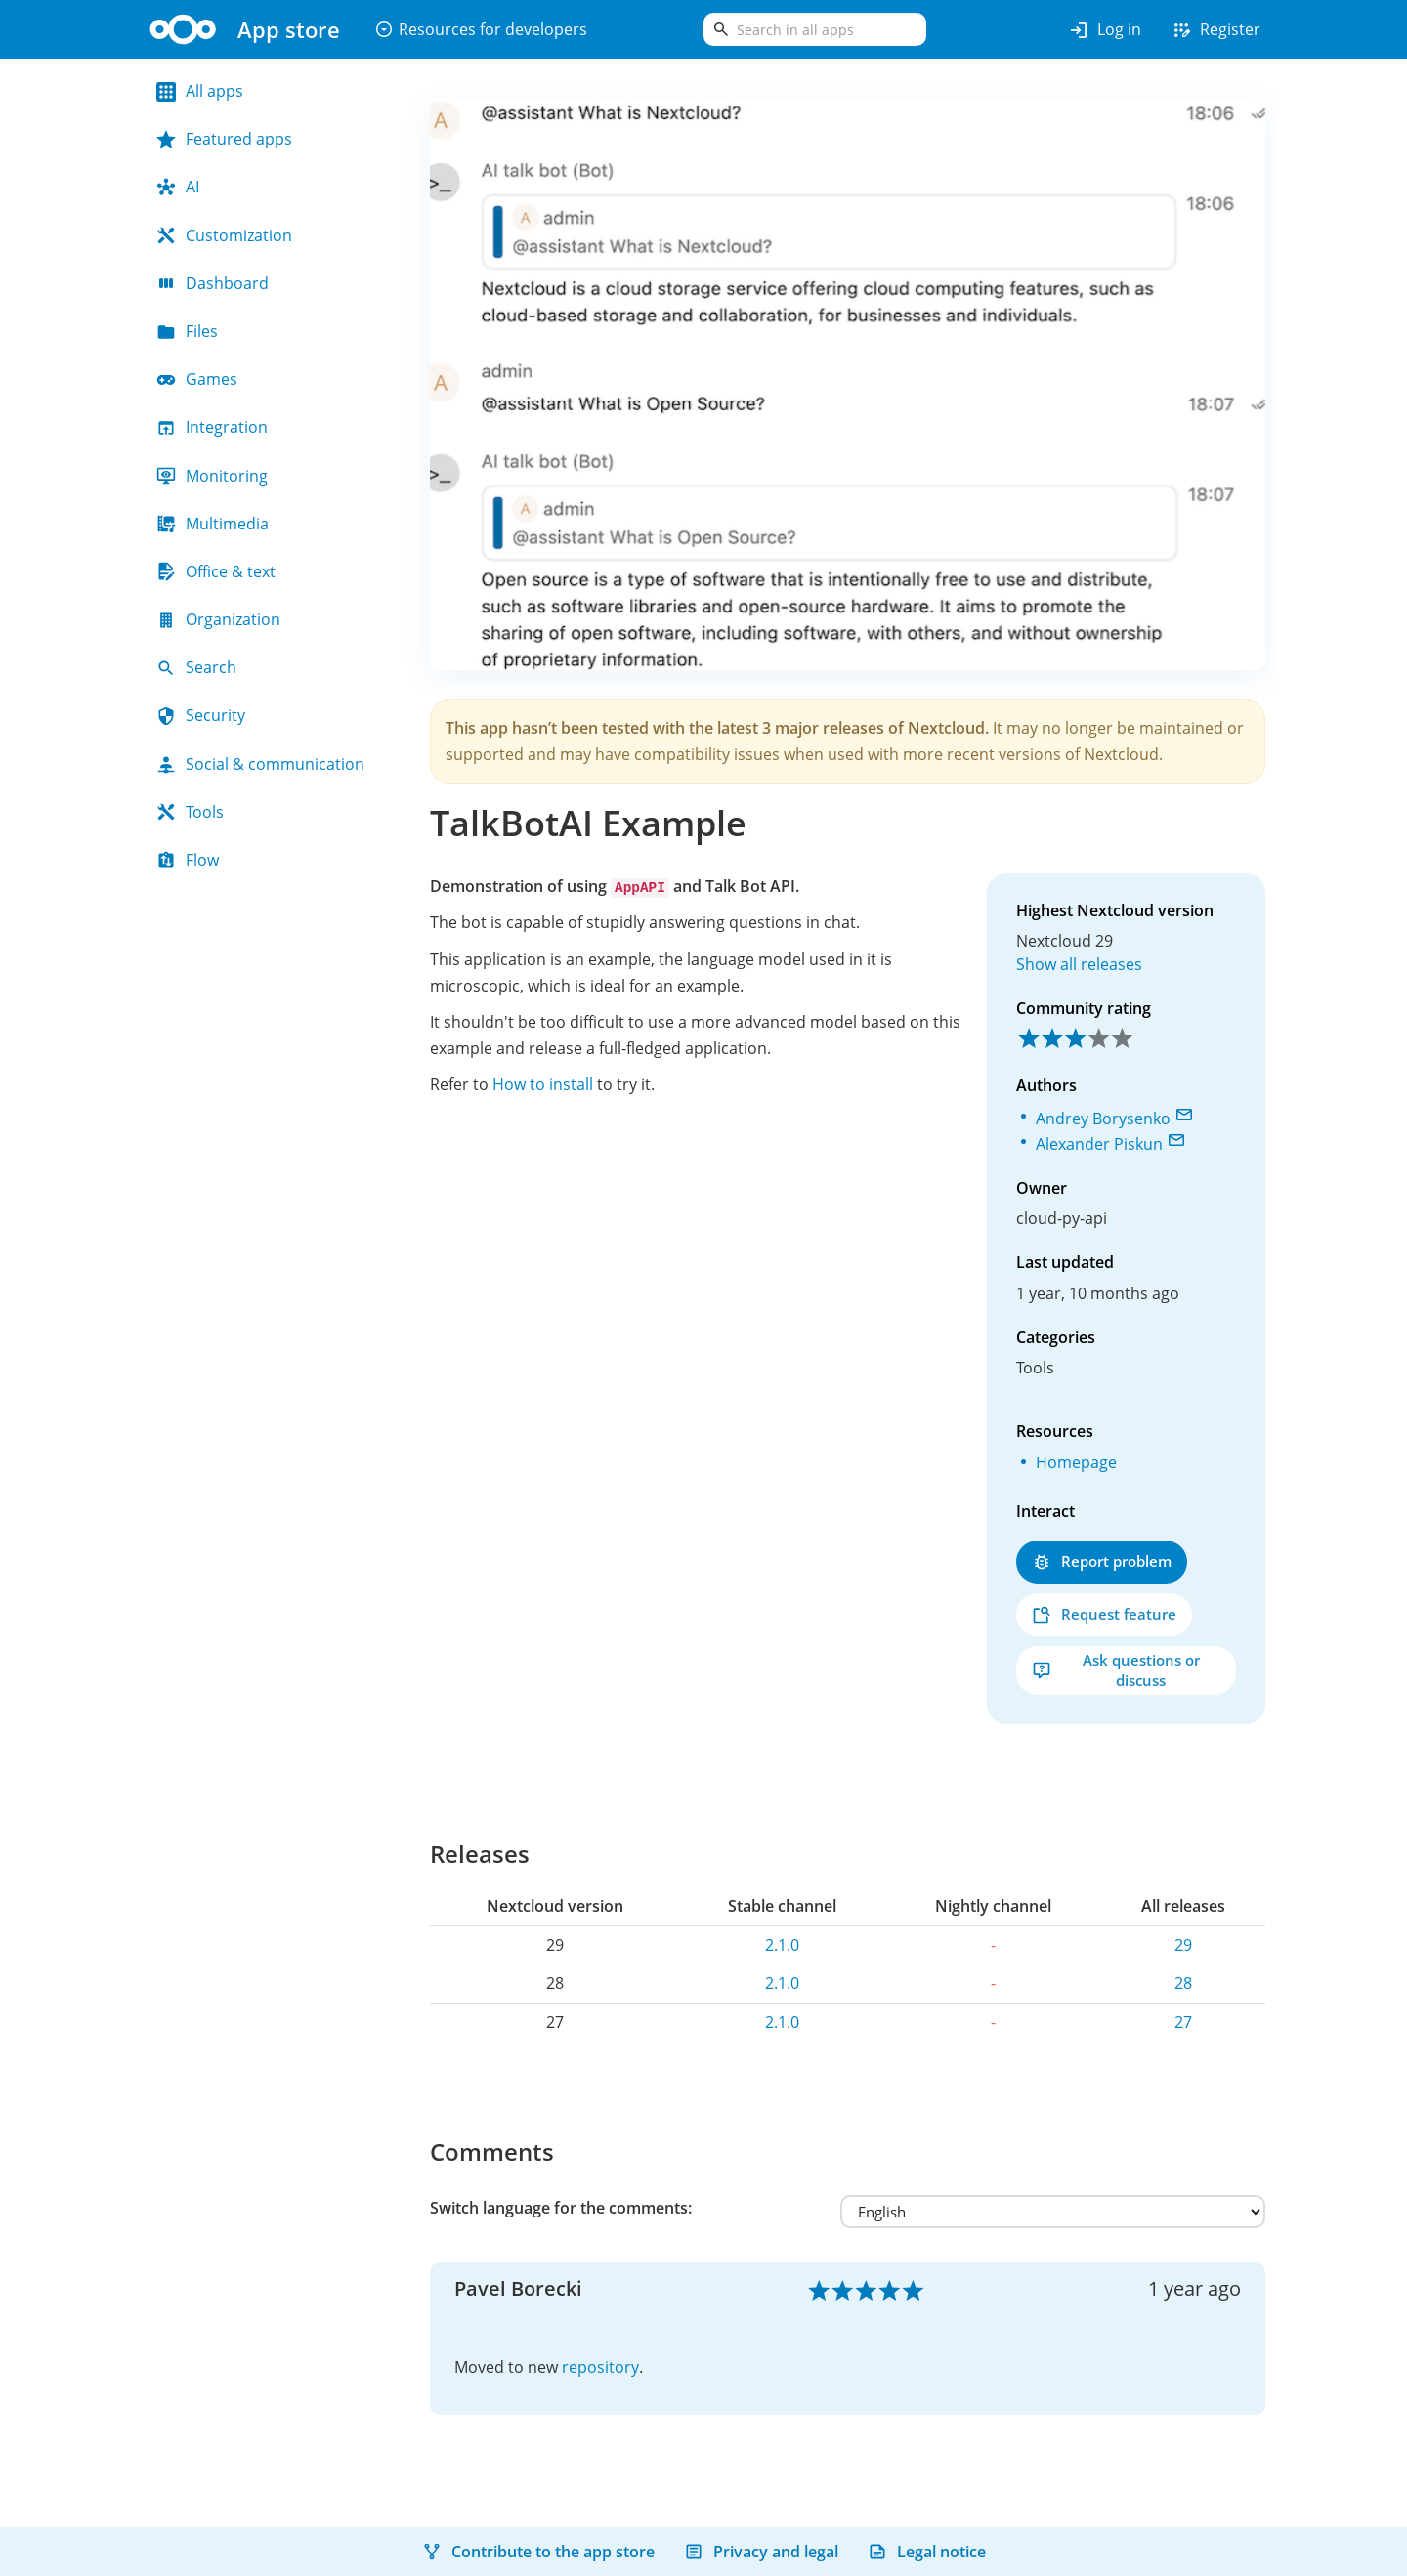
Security (200, 715)
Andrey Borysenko (1103, 1118)
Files (187, 331)
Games (196, 379)
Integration (212, 427)
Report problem (1102, 1561)
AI (177, 186)
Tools (190, 812)
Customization (224, 235)
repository (600, 2367)
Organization (218, 619)
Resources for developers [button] (480, 29)
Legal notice (927, 2551)
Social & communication (260, 764)
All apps (199, 91)
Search (196, 667)
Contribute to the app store (538, 2551)
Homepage (1076, 1462)
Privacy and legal (761, 2551)
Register (1215, 30)
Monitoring (212, 475)
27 (1183, 2022)
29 (1183, 1945)
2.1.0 (782, 1945)
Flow (187, 859)
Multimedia (212, 523)
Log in (1104, 30)
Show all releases (1079, 964)
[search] (815, 29)
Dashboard (212, 283)
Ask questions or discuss (1115, 1670)
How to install (542, 1084)
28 (1183, 1983)
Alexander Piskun (1099, 1144)
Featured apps (224, 138)
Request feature (1104, 1614)
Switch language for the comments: (561, 2207)
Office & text (216, 571)
